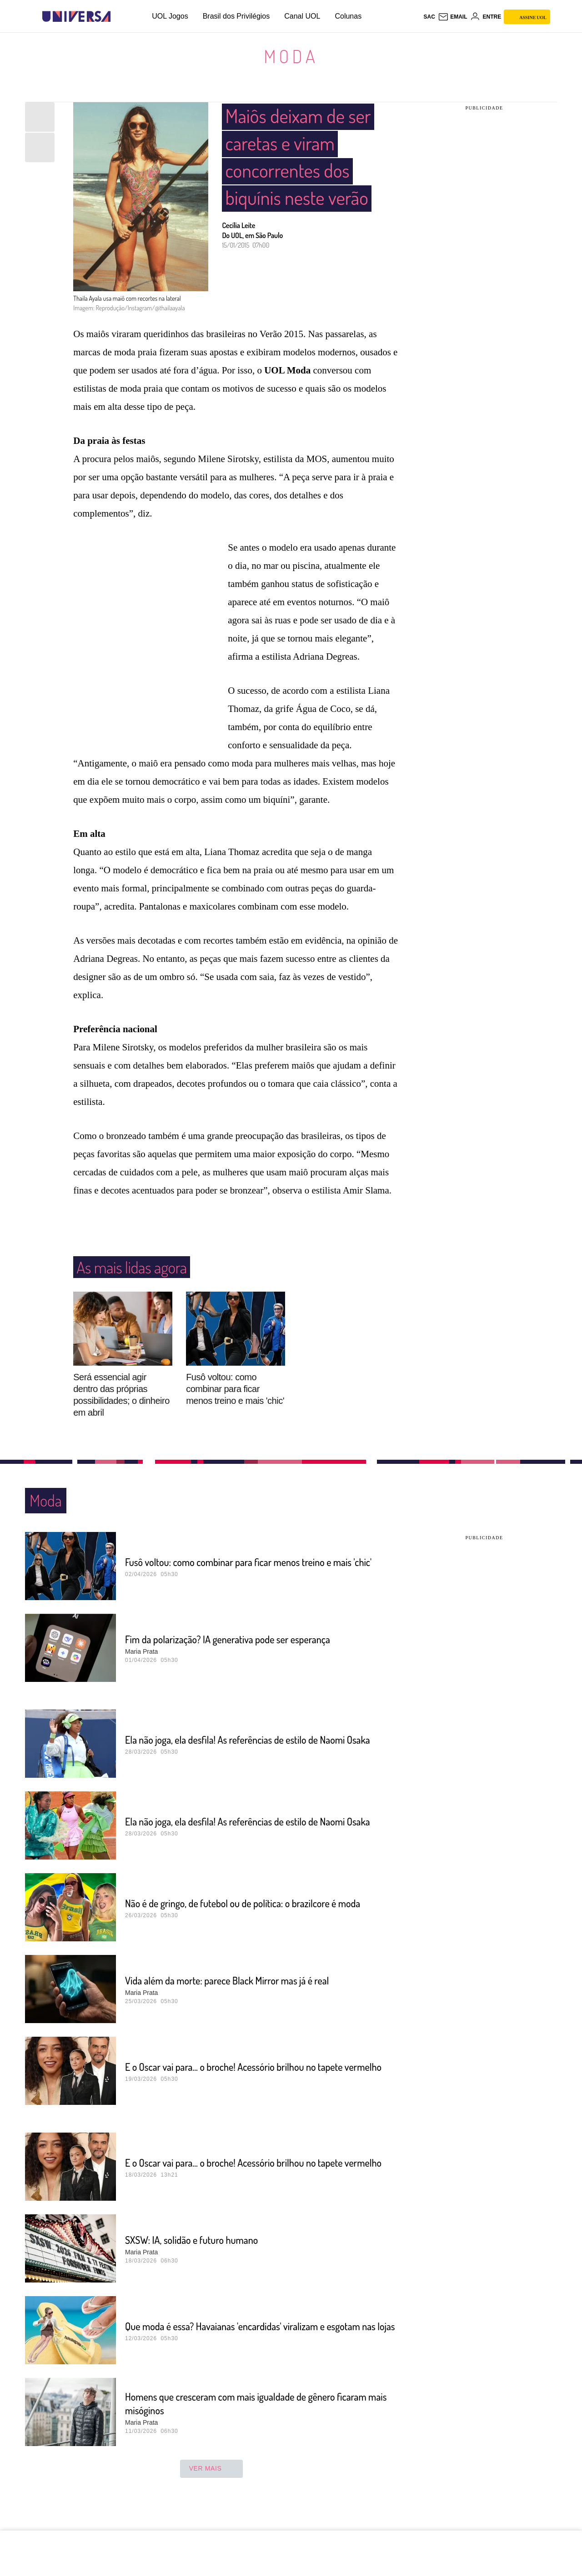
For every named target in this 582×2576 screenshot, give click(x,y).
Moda (291, 56)
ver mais (211, 2486)
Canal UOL (302, 16)
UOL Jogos (170, 16)
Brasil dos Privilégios (236, 16)
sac (429, 17)
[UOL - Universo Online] (118, 17)
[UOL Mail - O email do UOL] (452, 16)
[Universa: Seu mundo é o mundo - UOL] (76, 17)
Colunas (348, 16)
